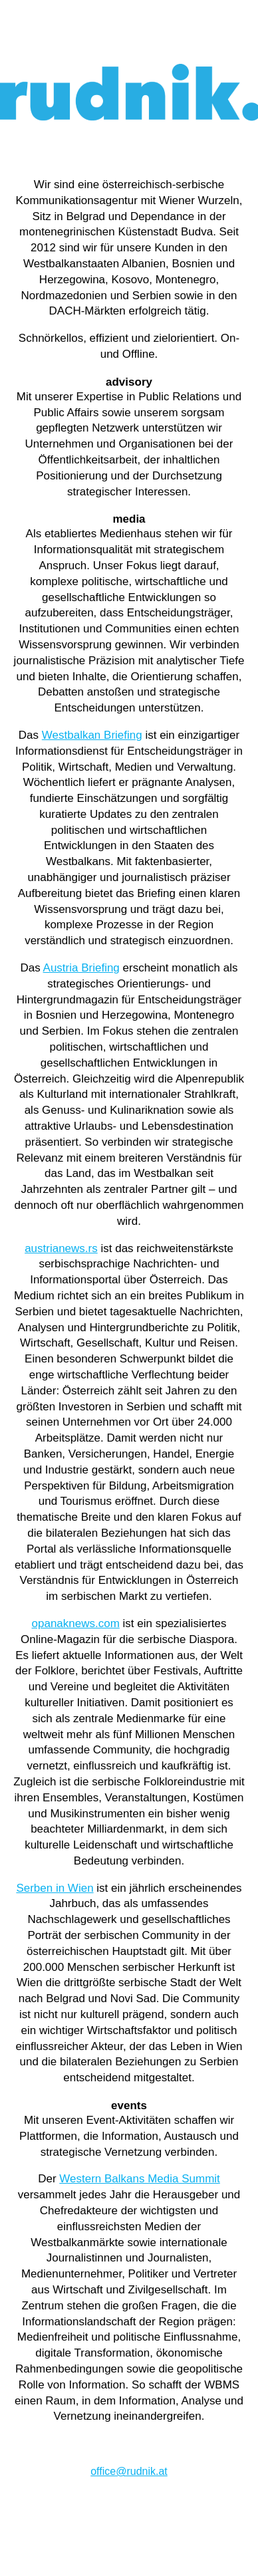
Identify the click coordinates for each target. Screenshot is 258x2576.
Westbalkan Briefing (92, 735)
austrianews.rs (61, 1248)
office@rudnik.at (129, 2471)
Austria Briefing (81, 968)
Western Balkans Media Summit (139, 2178)
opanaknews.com (76, 1623)
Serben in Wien (54, 1888)
